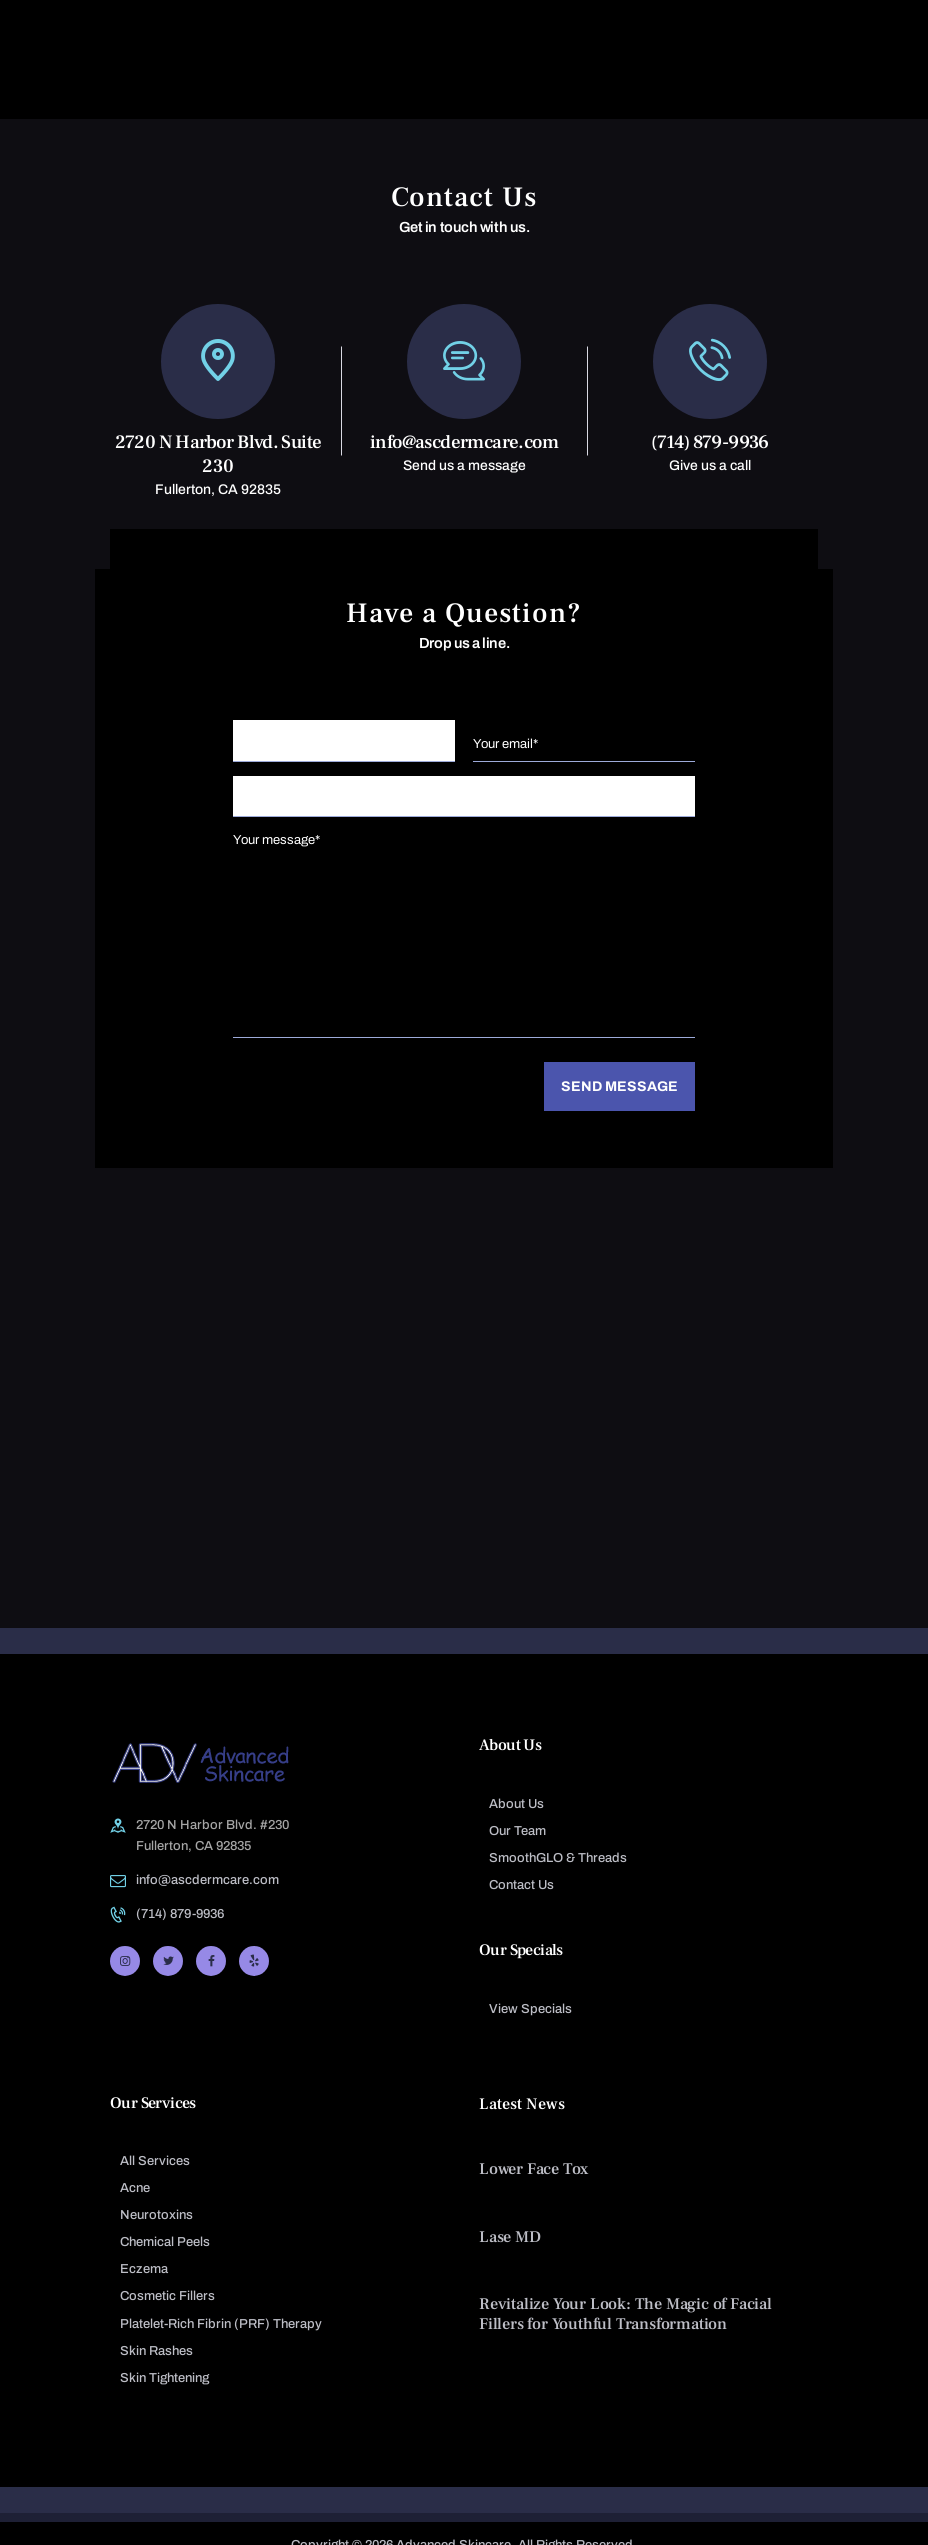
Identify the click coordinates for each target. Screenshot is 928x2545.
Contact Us (521, 1885)
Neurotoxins (156, 2215)
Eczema (144, 2269)
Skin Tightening (164, 2378)
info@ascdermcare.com (207, 1880)
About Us (516, 1804)
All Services (155, 2161)
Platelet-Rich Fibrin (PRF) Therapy (221, 2324)
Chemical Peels (165, 2242)
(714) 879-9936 (180, 1914)
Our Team (517, 1831)
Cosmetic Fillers (167, 2297)
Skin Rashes (156, 2351)
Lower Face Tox (533, 2169)
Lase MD (510, 2237)
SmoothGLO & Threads (558, 1858)
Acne (135, 2188)
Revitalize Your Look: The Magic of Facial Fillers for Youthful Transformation (625, 2313)
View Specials (530, 2009)
